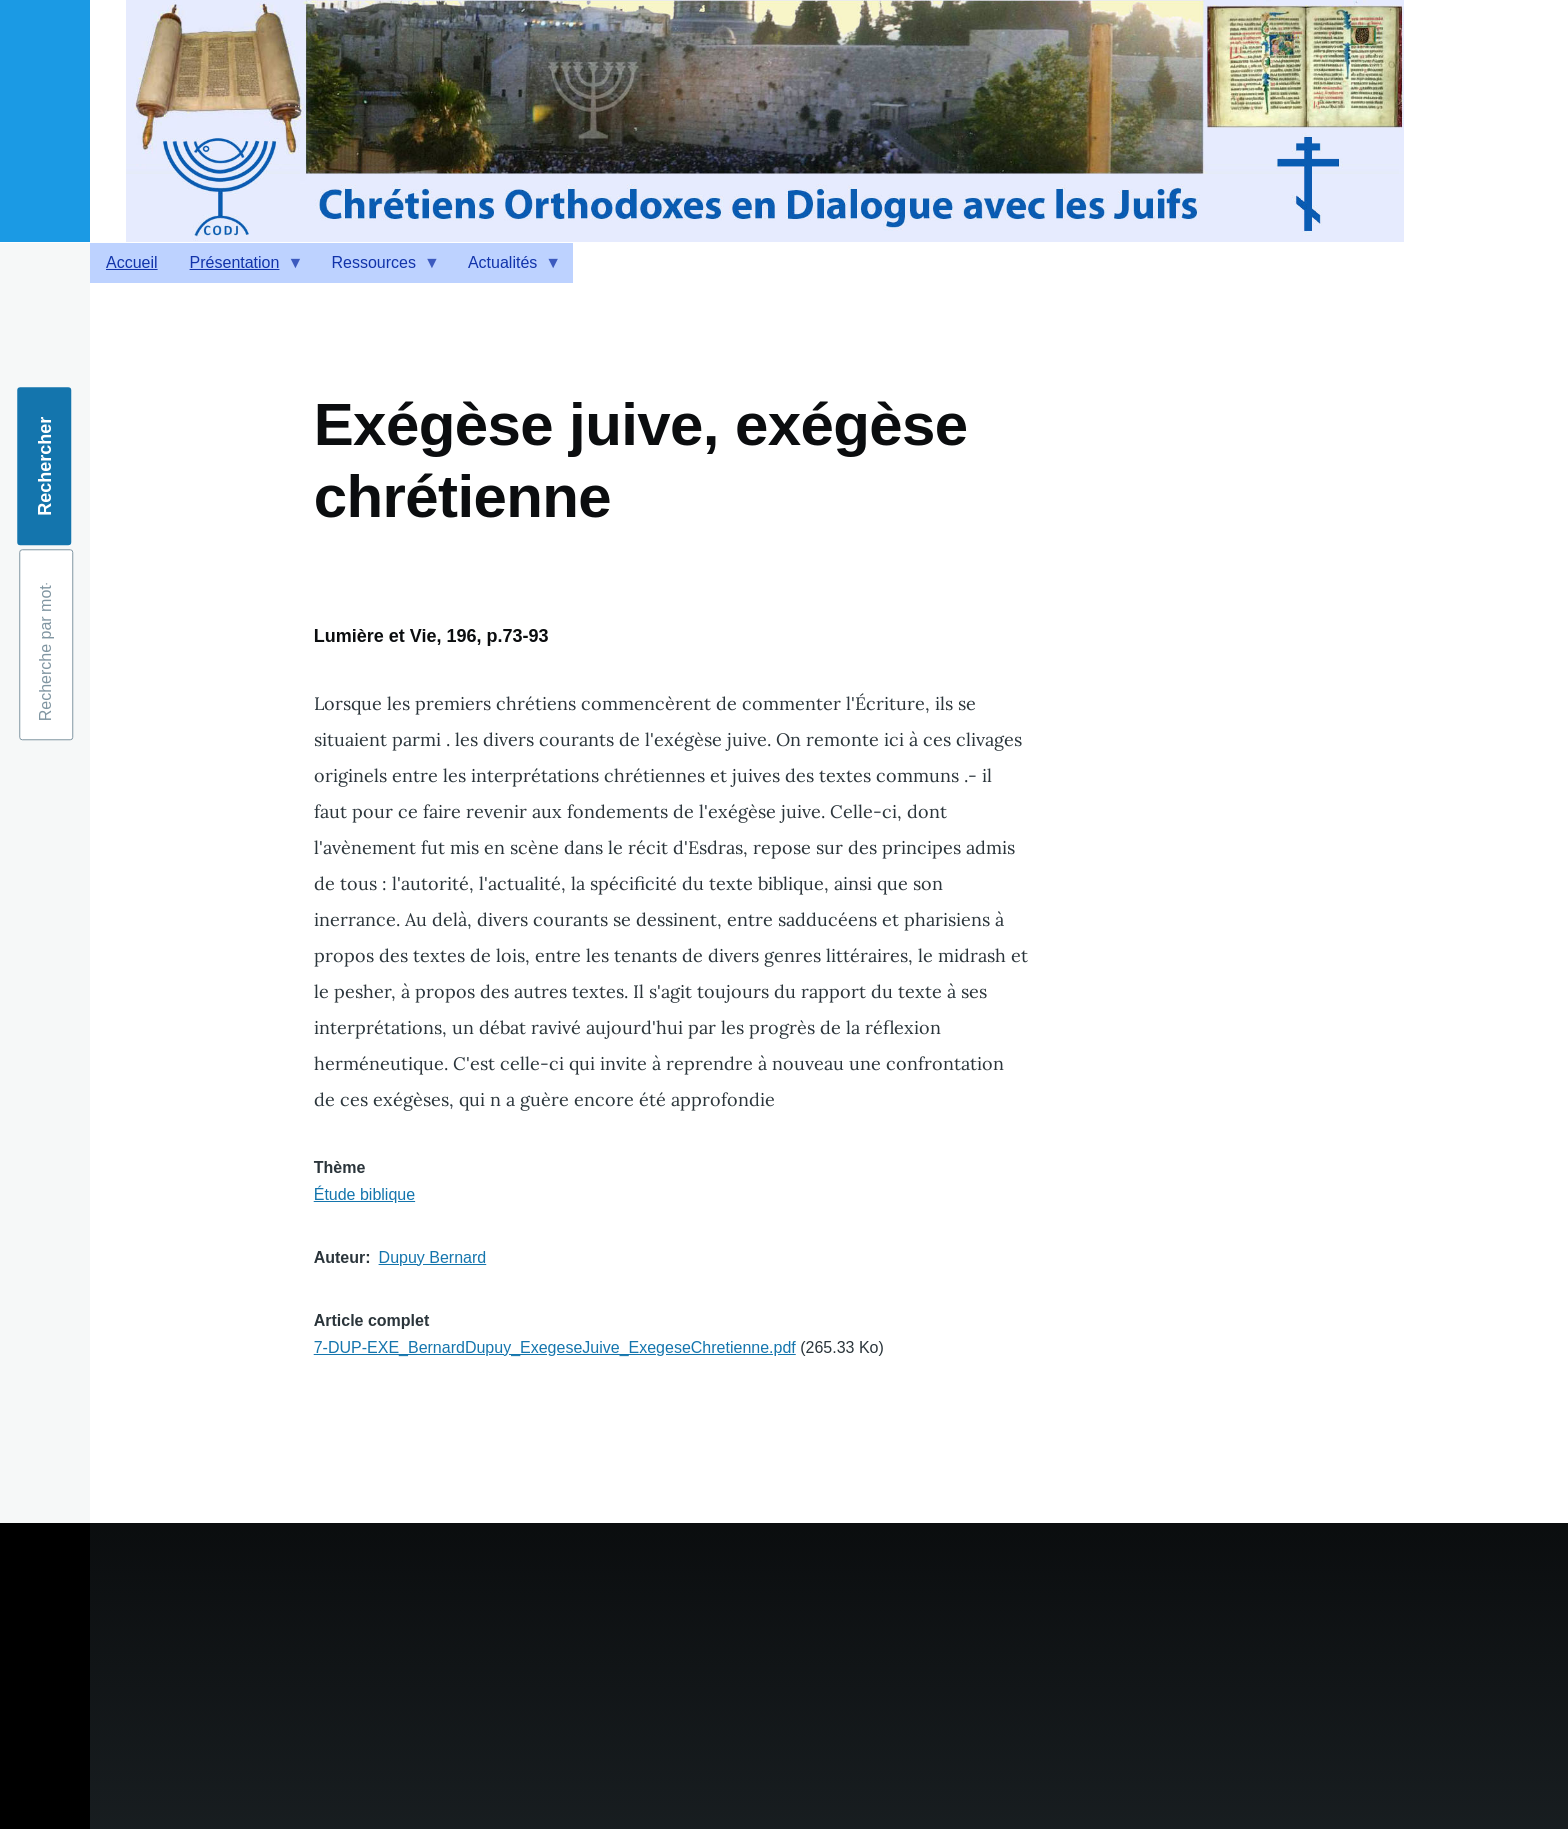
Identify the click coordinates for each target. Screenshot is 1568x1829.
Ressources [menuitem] (377, 268)
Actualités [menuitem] (506, 268)
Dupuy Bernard (433, 1257)
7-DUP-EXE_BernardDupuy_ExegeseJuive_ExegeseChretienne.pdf (555, 1347)
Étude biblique (364, 1194)
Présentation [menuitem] (239, 268)
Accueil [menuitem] (132, 262)
